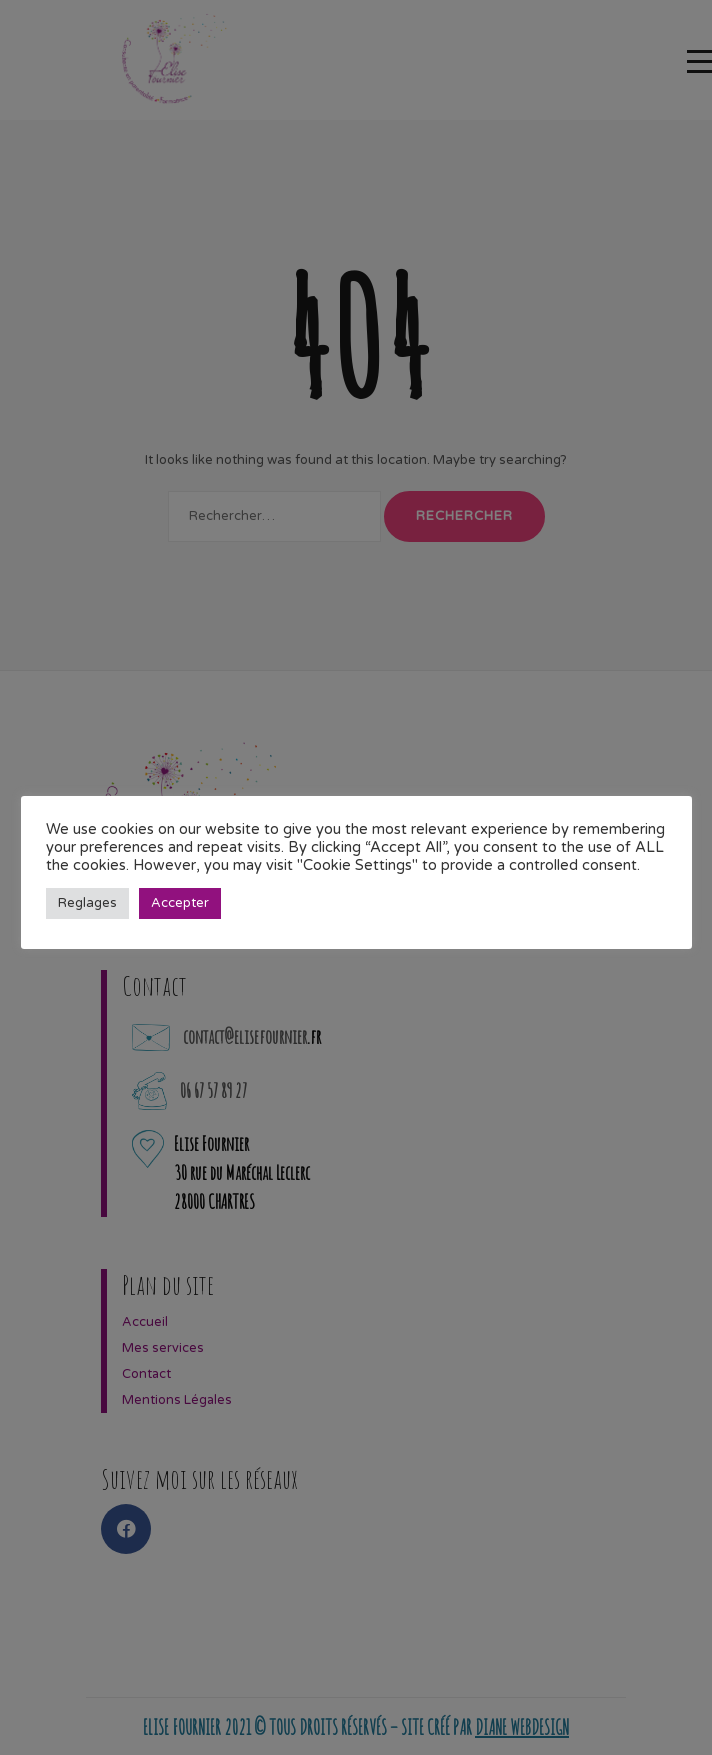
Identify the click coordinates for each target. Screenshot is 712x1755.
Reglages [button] (87, 903)
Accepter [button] (180, 903)
